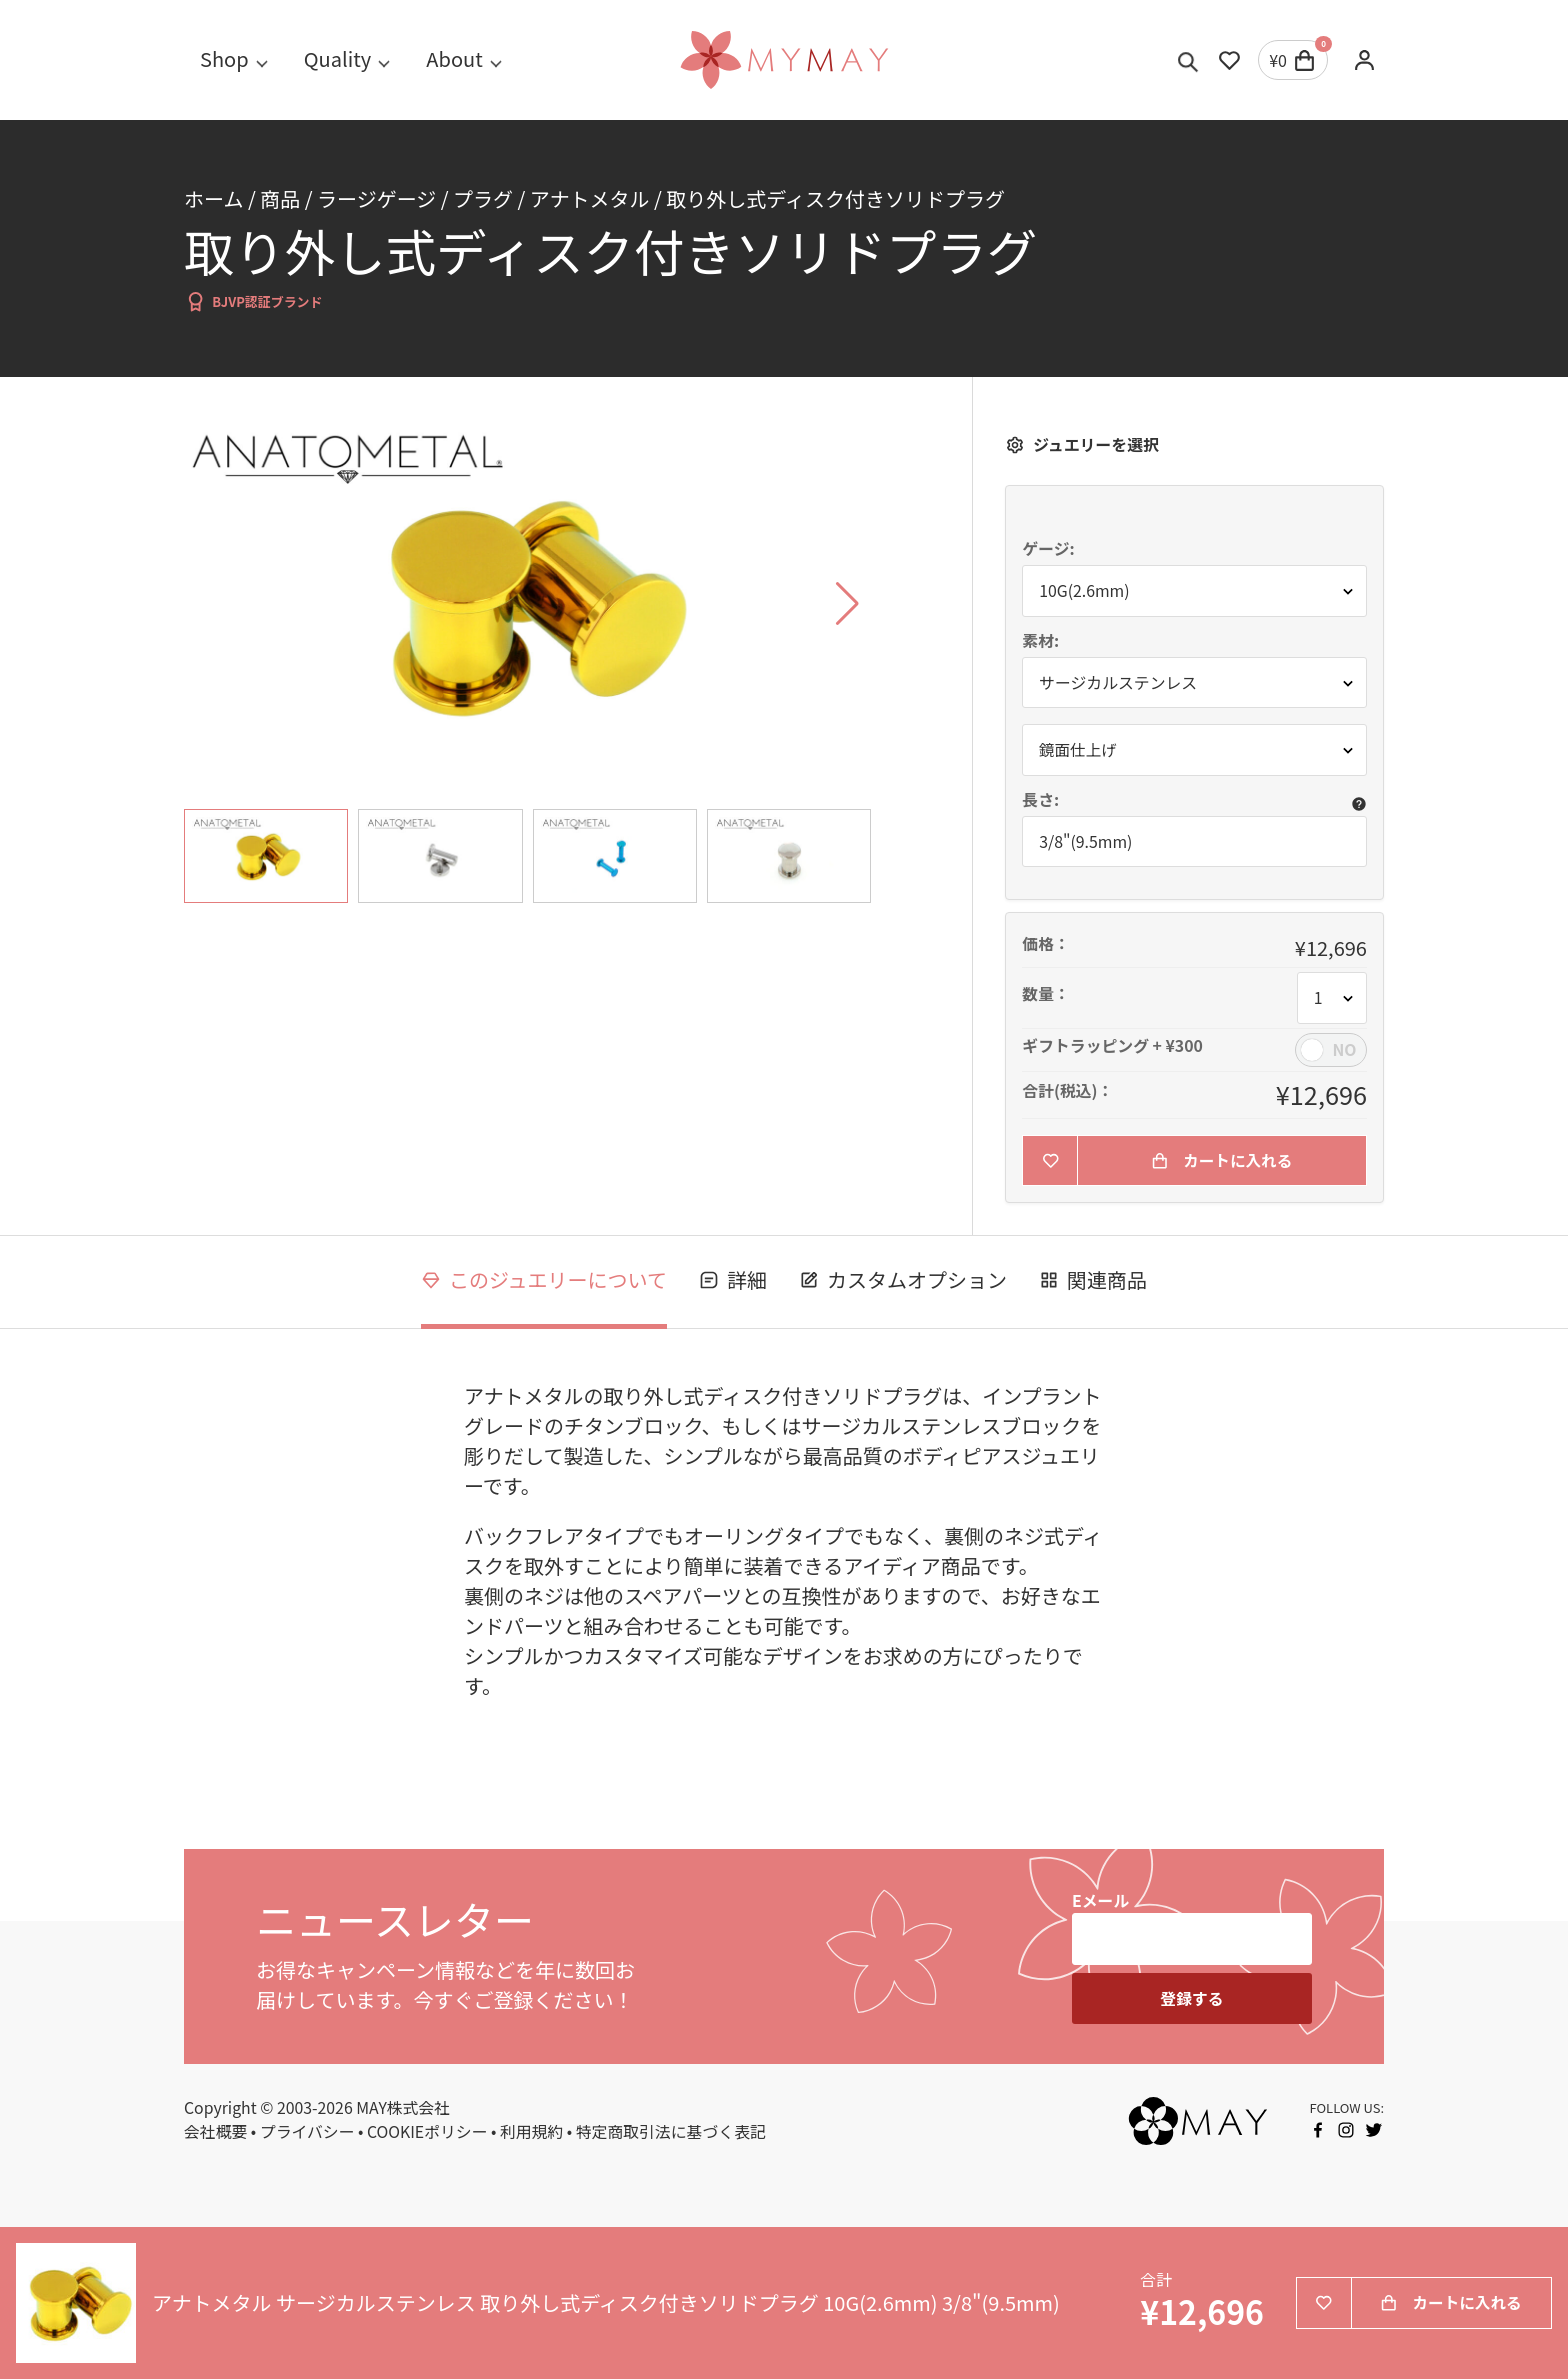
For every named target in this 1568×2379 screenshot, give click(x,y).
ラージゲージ (376, 198)
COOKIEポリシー (427, 2132)
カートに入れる (1222, 1160)
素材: (1040, 641)
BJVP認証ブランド (253, 301)
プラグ (483, 198)
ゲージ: (1048, 549)
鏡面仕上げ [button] (1078, 749)
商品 (280, 198)
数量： (1046, 995)
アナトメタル (590, 198)
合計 (1156, 2280)
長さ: (1040, 800)
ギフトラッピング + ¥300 (1112, 1046)
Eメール (1100, 1901)
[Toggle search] (1188, 60)
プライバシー (307, 2132)
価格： (1046, 945)
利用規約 (531, 2132)
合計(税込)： (1067, 1091)
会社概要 (215, 2132)
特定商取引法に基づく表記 (671, 2132)
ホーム (213, 198)
